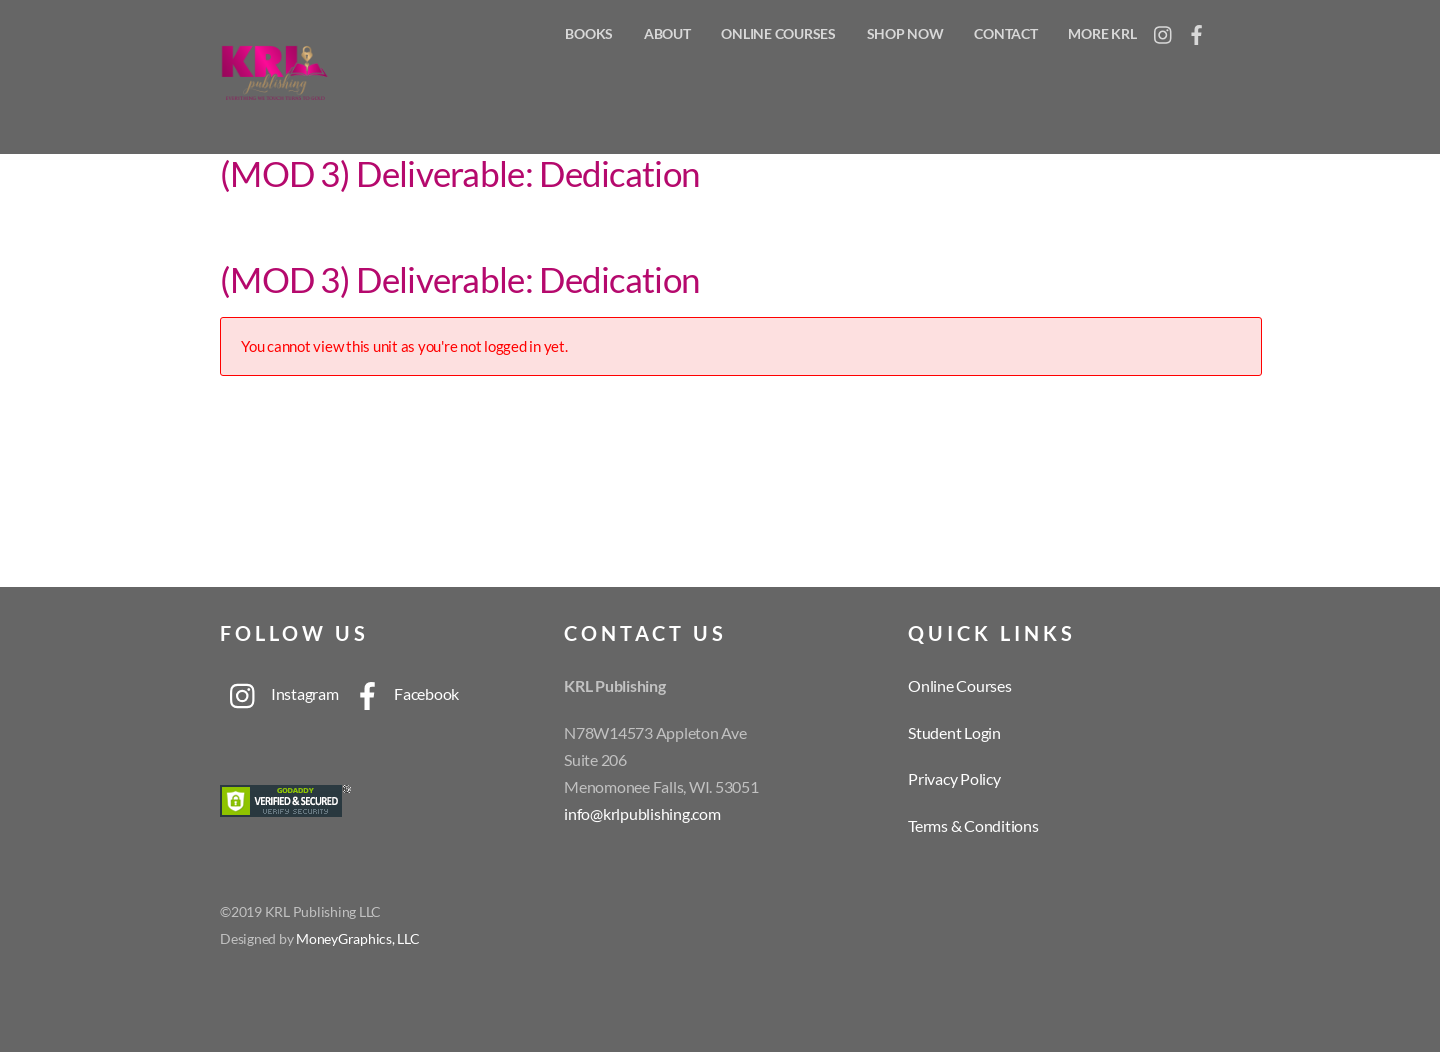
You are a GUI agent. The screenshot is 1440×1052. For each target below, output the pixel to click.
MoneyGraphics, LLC (358, 939)
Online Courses (778, 33)
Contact (1005, 33)
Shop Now (905, 33)
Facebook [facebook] (401, 693)
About (667, 33)
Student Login (954, 732)
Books (589, 33)
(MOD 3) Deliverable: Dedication (459, 173)
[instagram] (1164, 29)
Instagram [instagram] (279, 693)
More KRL (1102, 33)
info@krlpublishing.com (642, 813)
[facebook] (1197, 29)
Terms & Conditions (973, 825)
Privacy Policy (954, 778)
